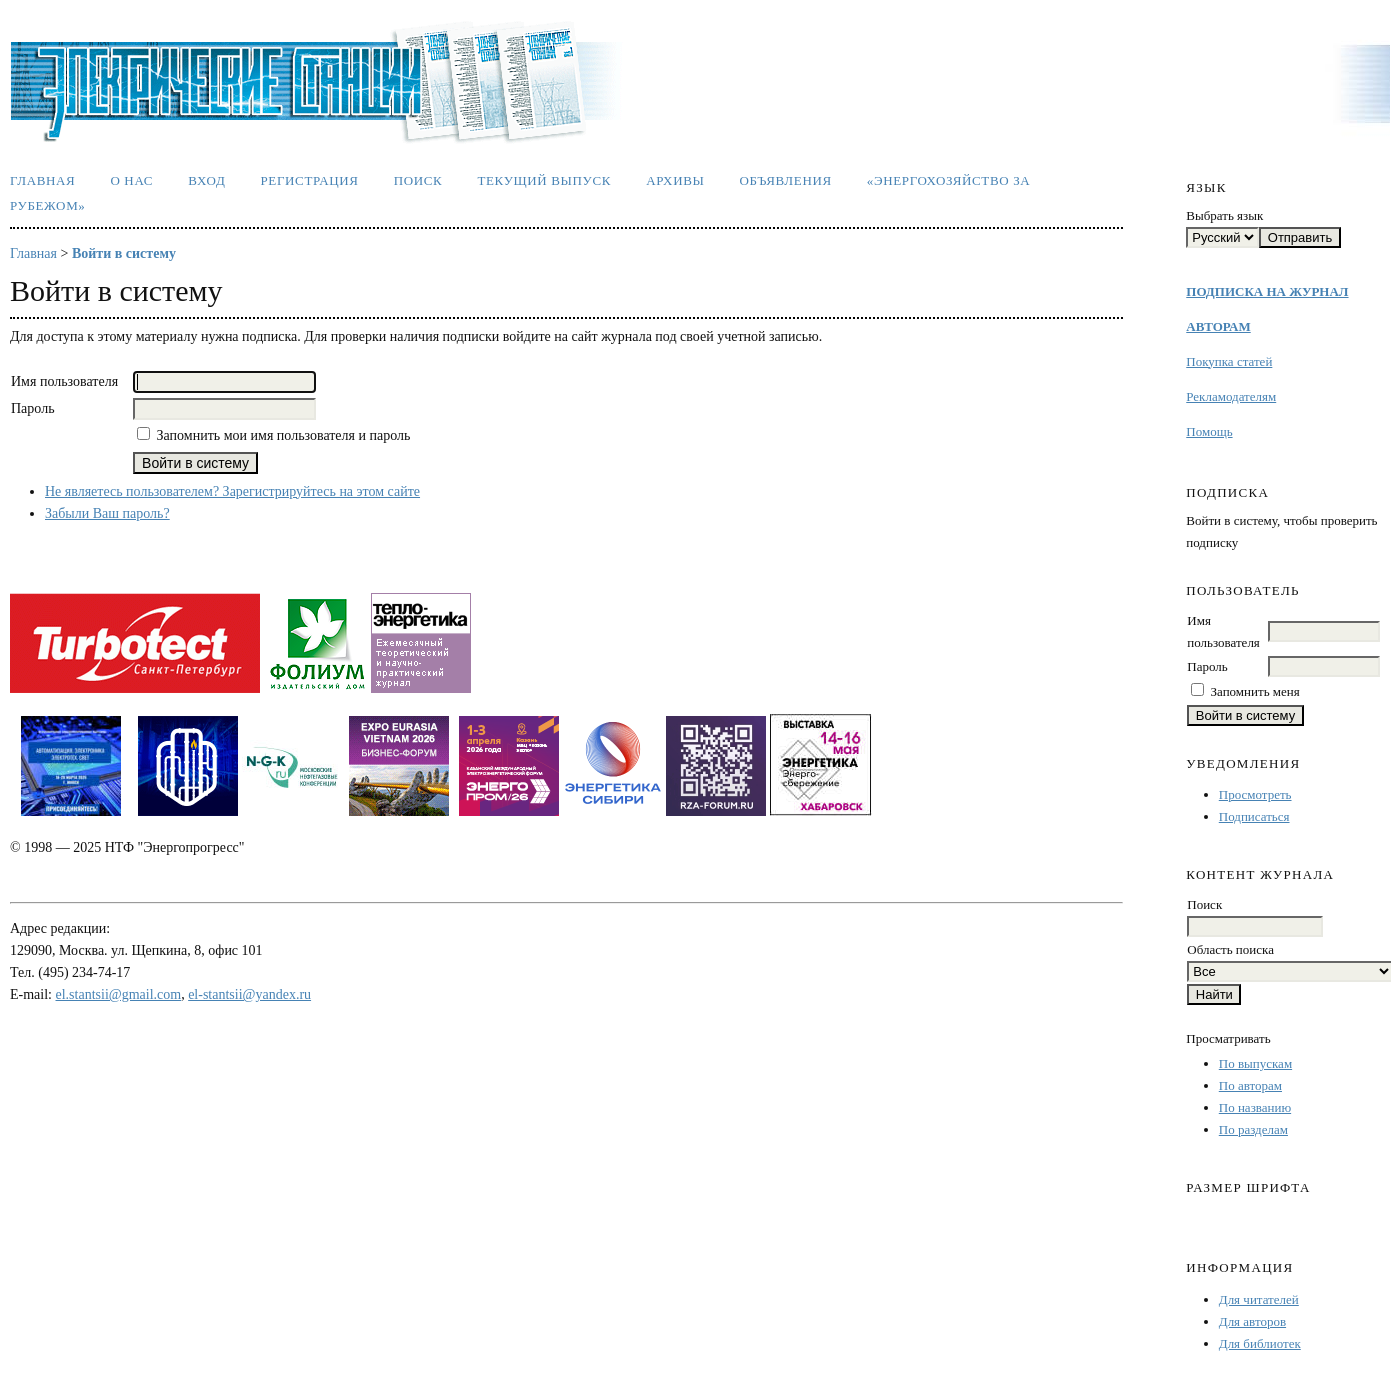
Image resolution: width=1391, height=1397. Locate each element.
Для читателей (1259, 1299)
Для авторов (1252, 1321)
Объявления (786, 180)
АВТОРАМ (1218, 326)
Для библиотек (1260, 1343)
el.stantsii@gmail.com (119, 994)
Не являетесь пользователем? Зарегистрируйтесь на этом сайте (232, 491)
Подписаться (1254, 816)
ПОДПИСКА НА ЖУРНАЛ (1267, 291)
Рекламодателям (1231, 396)
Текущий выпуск (544, 180)
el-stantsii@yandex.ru (249, 994)
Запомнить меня (1255, 691)
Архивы (675, 180)
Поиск (418, 180)
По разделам (1253, 1129)
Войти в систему (124, 253)
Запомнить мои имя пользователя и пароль (284, 435)
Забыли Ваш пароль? (107, 513)
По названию (1255, 1107)
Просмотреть (1255, 794)
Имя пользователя (64, 381)
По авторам (1250, 1085)
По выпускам (1255, 1063)
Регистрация (309, 180)
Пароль (1207, 666)
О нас (131, 180)
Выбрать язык (1224, 215)
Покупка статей (1229, 361)
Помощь (1209, 431)
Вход (206, 180)
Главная (42, 180)
